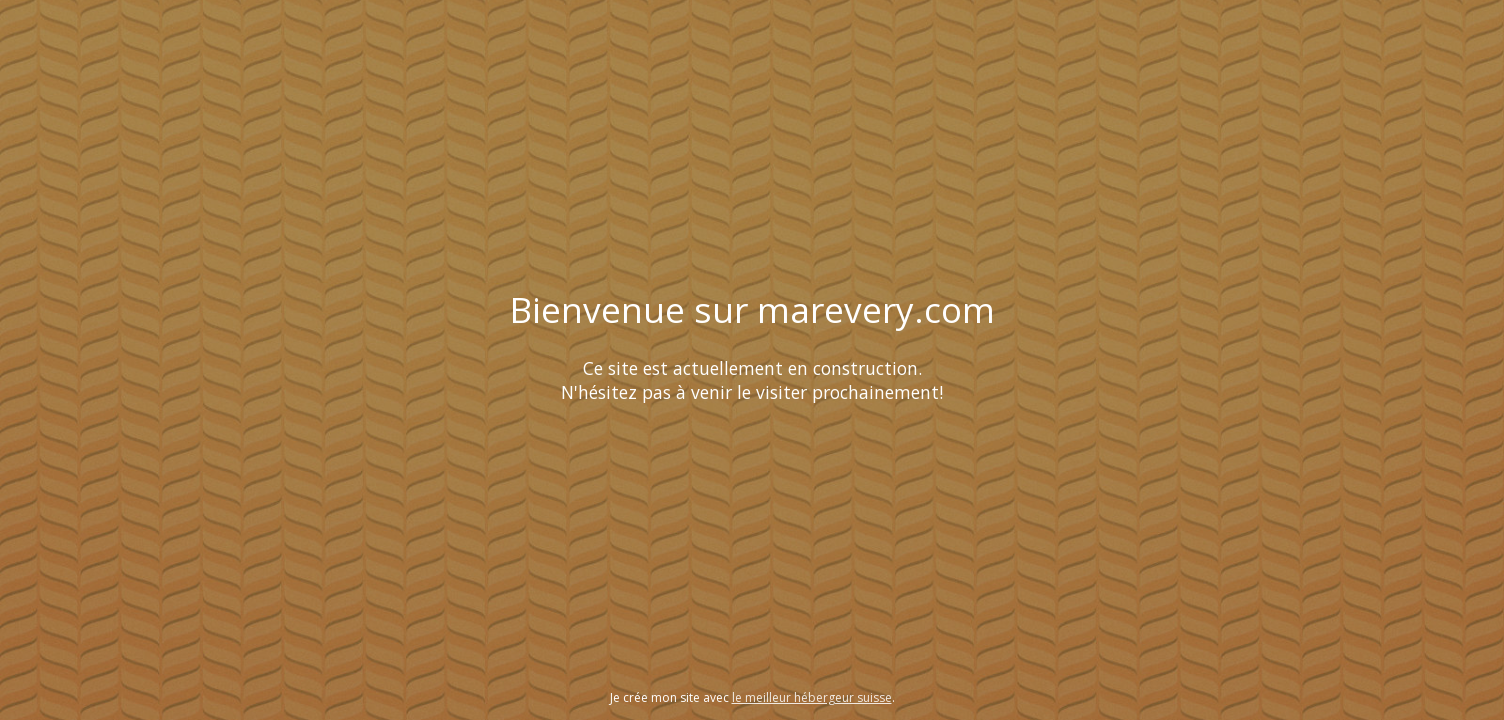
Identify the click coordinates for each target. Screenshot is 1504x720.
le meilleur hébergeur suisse (812, 697)
